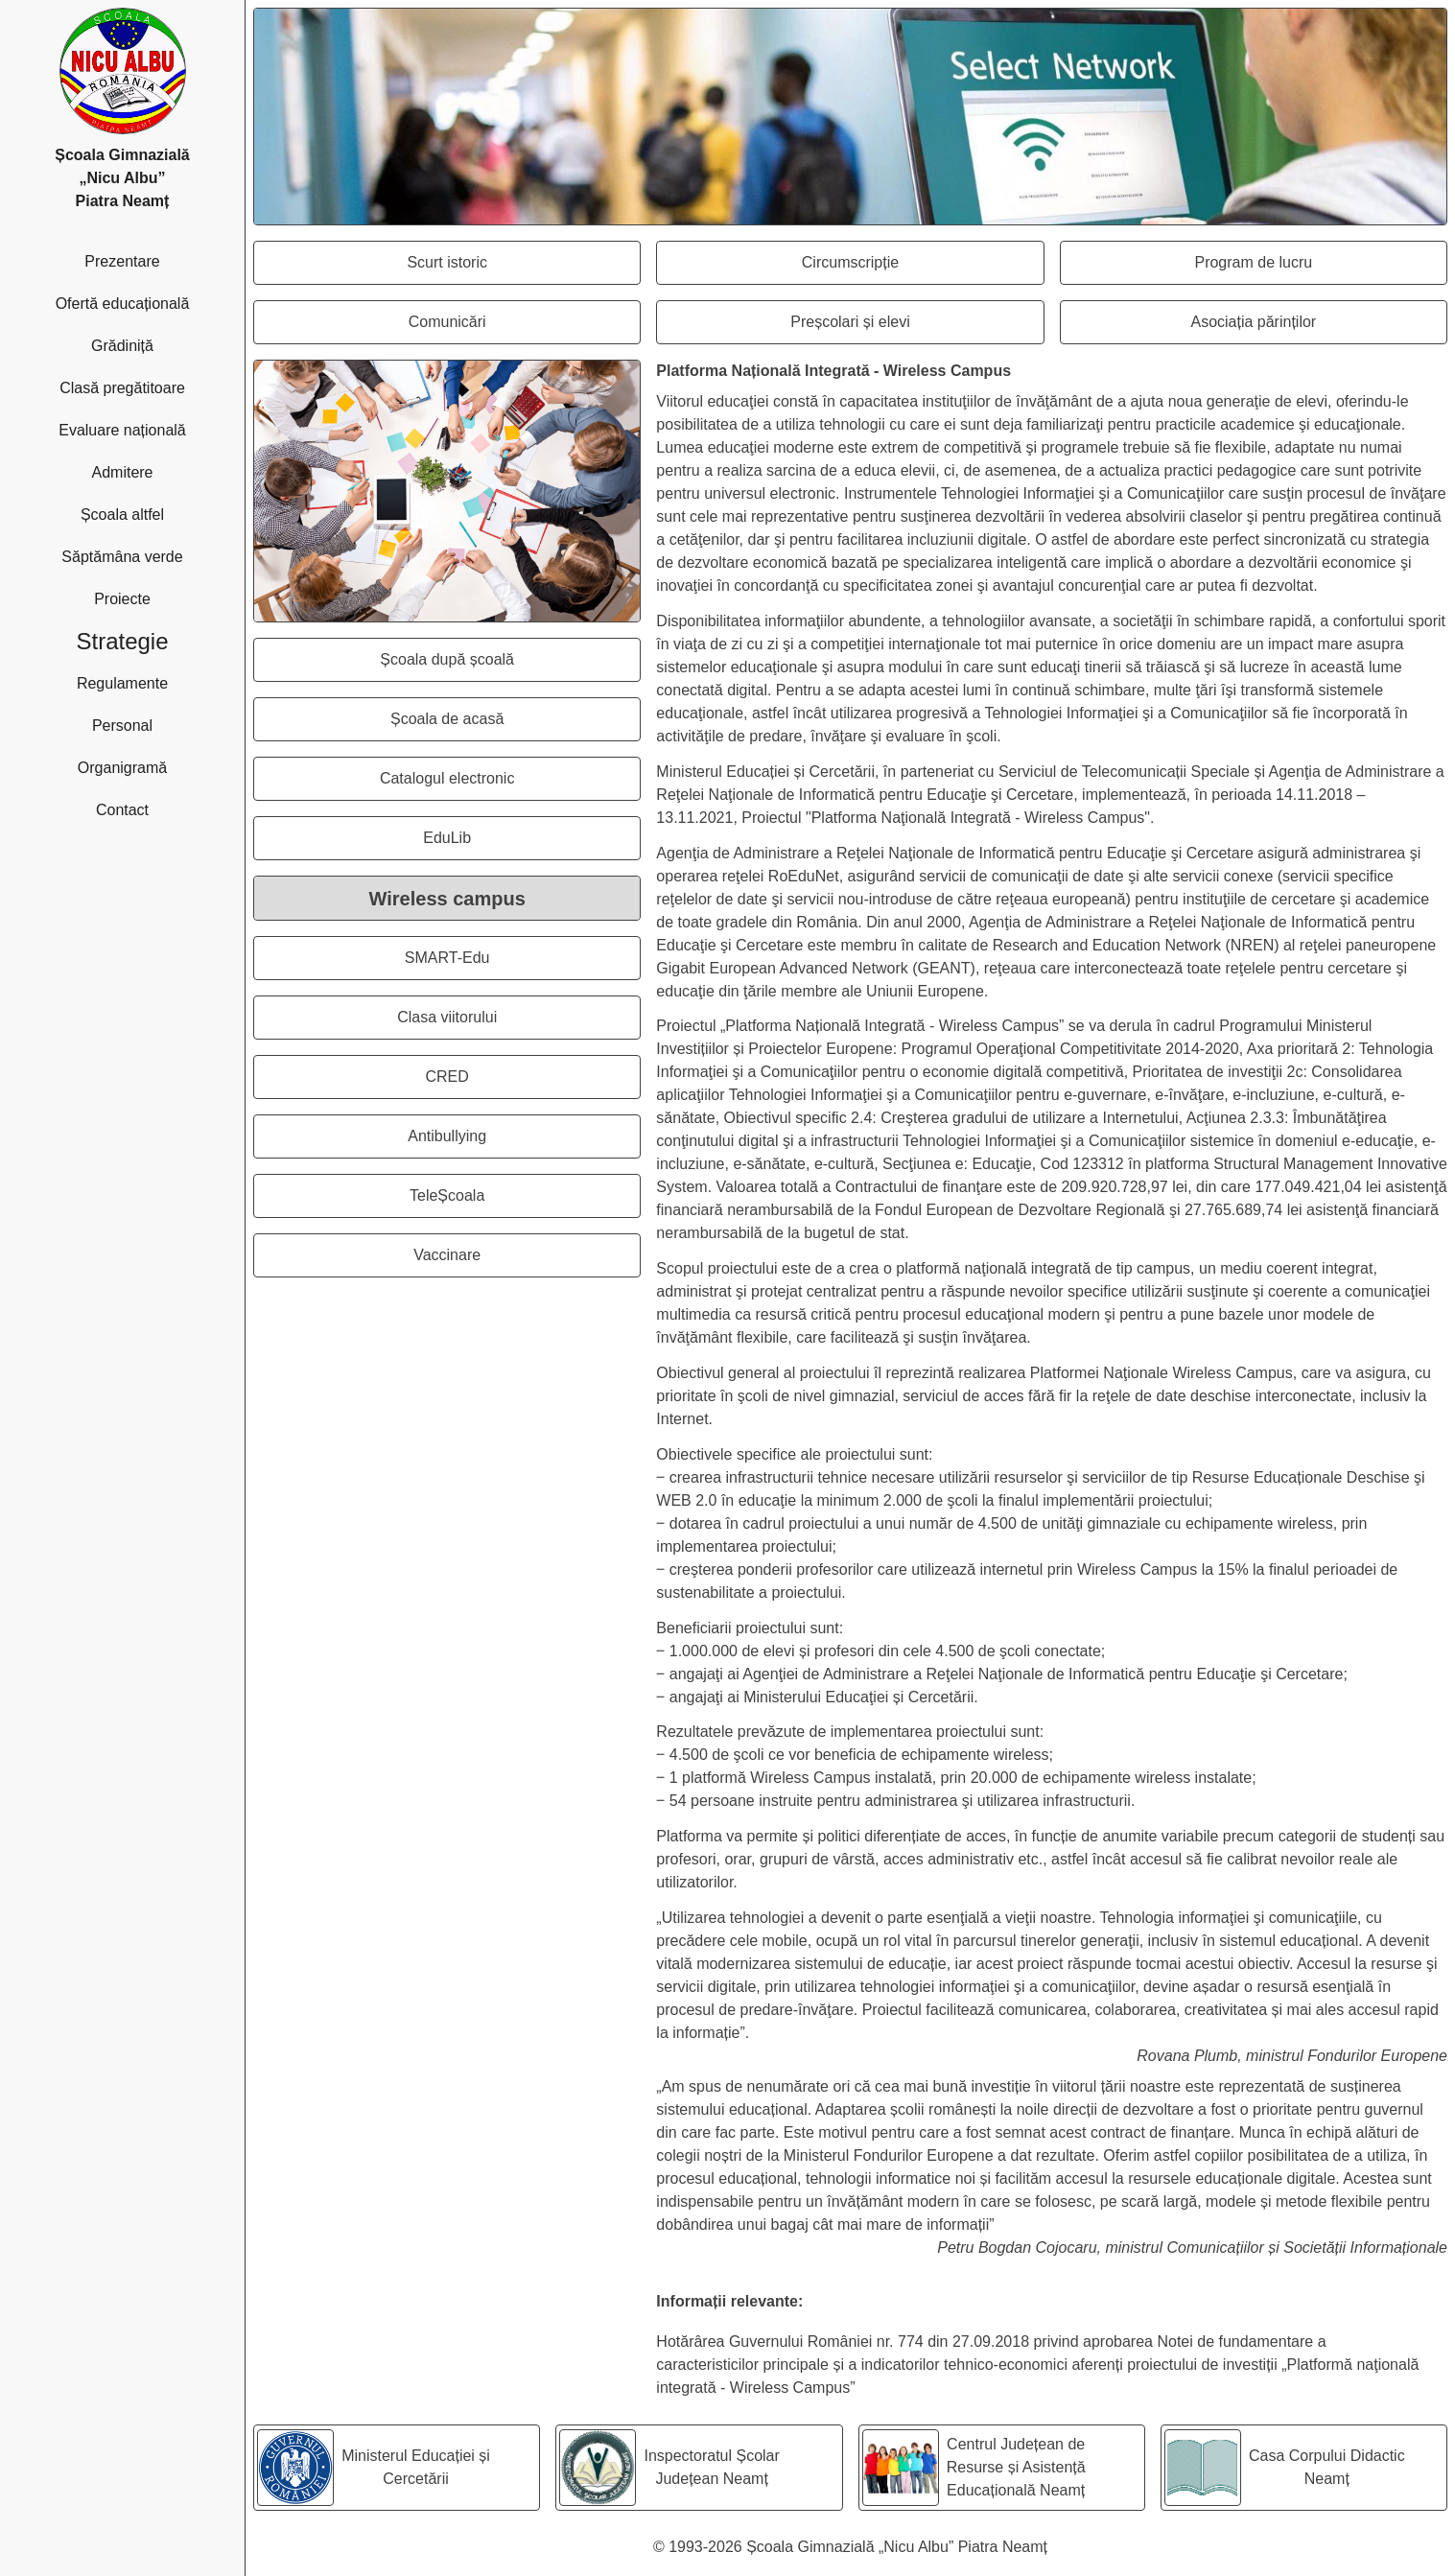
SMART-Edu (522, 963)
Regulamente (157, 681)
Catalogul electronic (510, 784)
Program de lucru (1320, 268)
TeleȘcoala (525, 1201)
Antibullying (524, 1142)
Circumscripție (923, 268)
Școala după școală (510, 665)
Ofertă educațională (147, 302)
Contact (167, 808)
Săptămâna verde (149, 555)
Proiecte (165, 597)
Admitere (164, 470)
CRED (532, 1082)
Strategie (156, 638)
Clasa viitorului (518, 1023)
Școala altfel (159, 513)
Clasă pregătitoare (148, 386)
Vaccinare (526, 1261)
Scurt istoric (523, 268)
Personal (165, 724)
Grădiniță (164, 344)
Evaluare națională (148, 428)
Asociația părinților (1318, 327)
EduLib (531, 843)
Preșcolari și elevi (916, 327)
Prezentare (160, 259)
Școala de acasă (515, 724)
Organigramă (158, 766)
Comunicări (525, 327)
